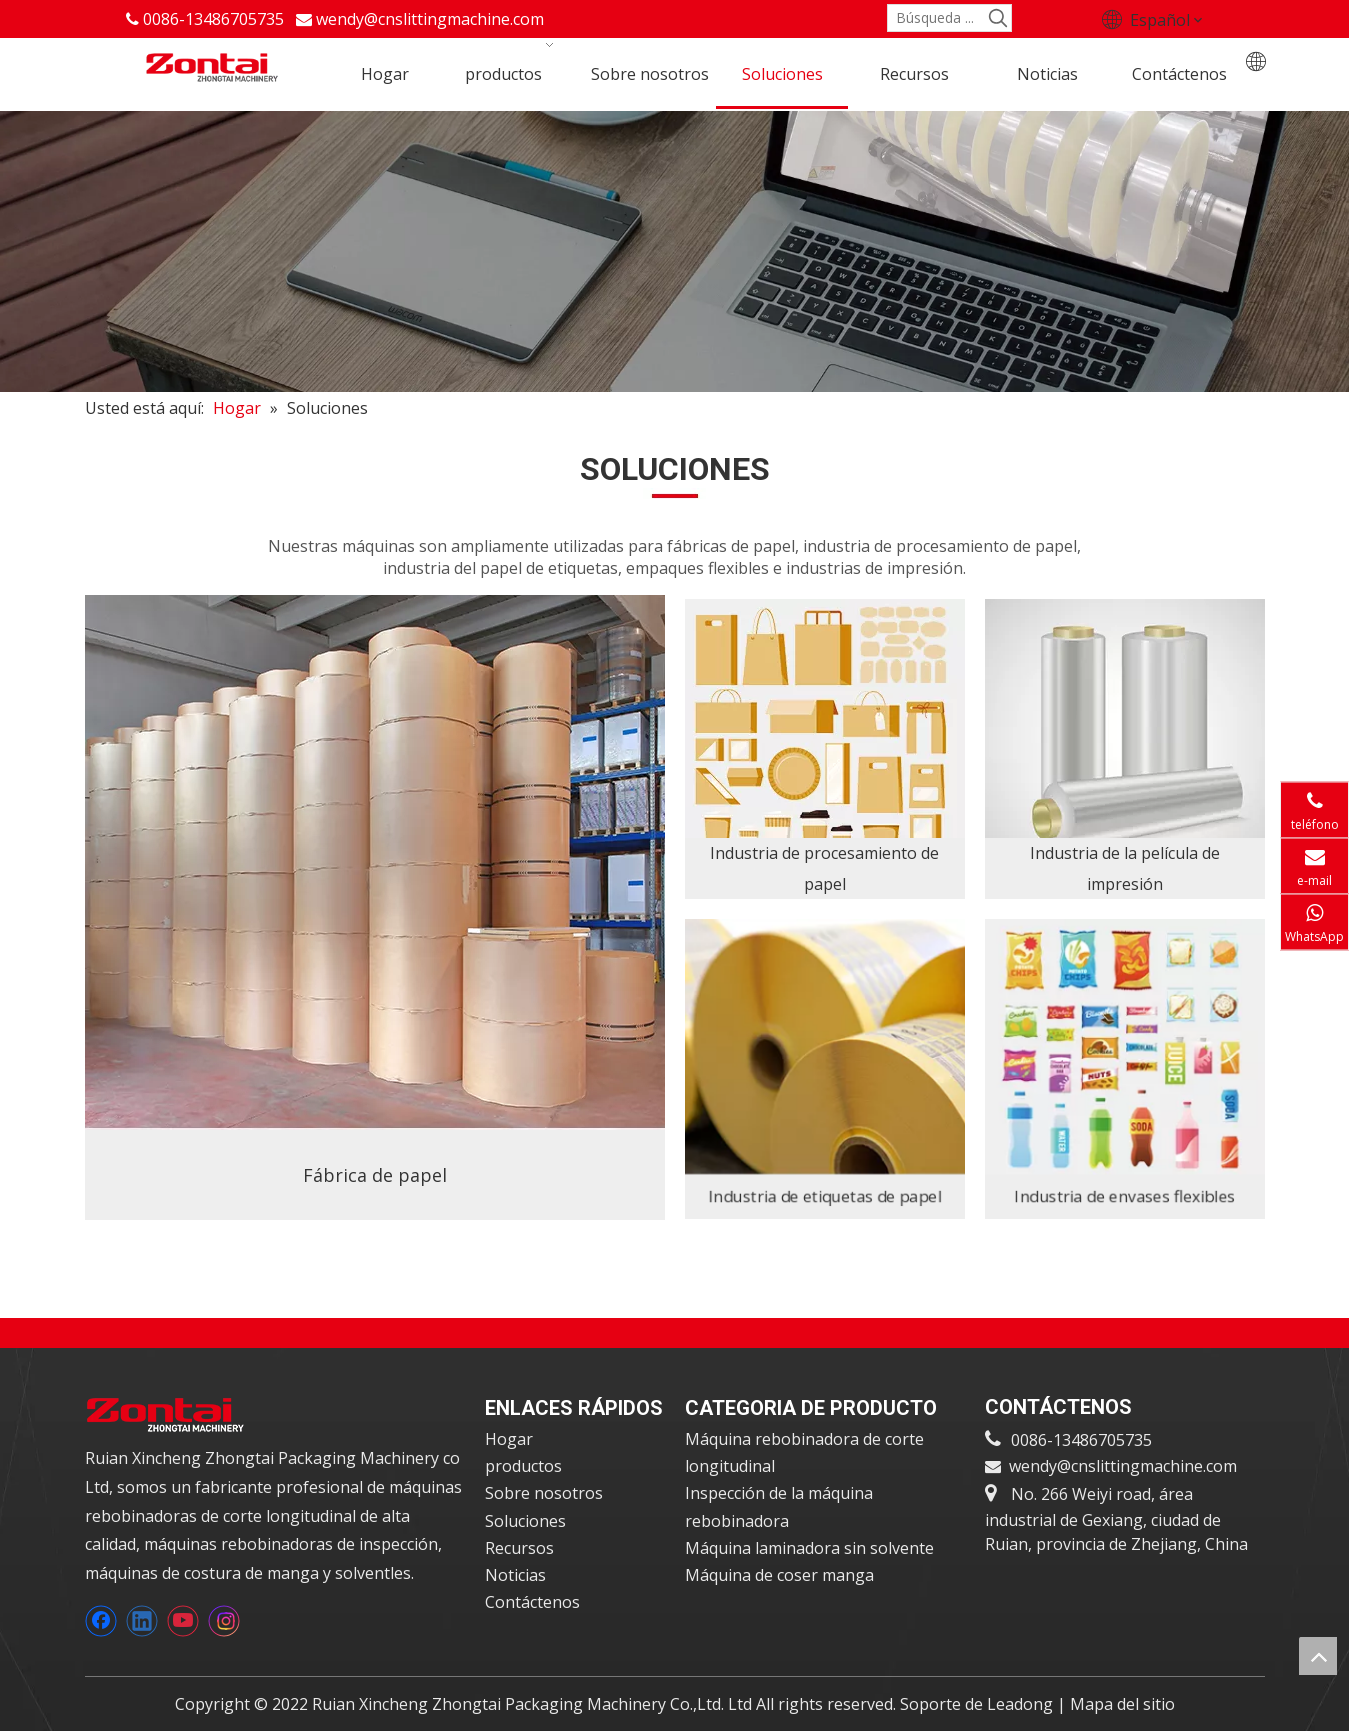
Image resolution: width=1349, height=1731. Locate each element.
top (1318, 1656)
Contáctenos (532, 1602)
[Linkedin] (142, 1621)
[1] (375, 907)
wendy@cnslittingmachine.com (430, 19)
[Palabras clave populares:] (998, 18)
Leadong (1022, 1704)
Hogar (509, 1439)
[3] (825, 749)
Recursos (519, 1548)
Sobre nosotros (544, 1493)
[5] (1124, 1069)
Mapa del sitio (1122, 1704)
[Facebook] (101, 1621)
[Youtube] (183, 1621)
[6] (824, 1069)
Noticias (515, 1575)
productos (523, 1466)
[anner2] (674, 251)
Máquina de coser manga (779, 1575)
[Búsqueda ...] (936, 18)
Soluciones (525, 1521)
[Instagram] (224, 1621)
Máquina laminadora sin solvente (809, 1548)
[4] (1125, 749)
